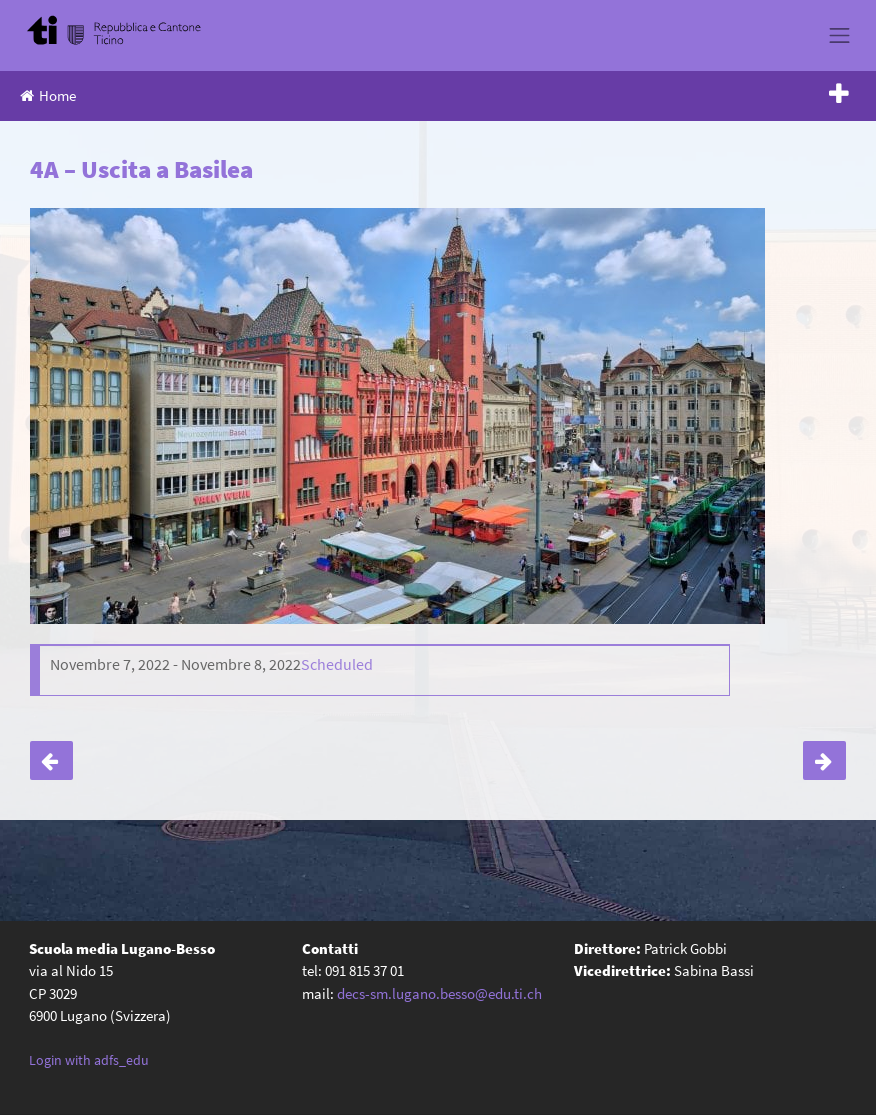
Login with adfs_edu (89, 1060)
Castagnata (51, 760)
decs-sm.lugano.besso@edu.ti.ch (439, 993)
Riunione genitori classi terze (824, 760)
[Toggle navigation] (840, 35)
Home (48, 95)
